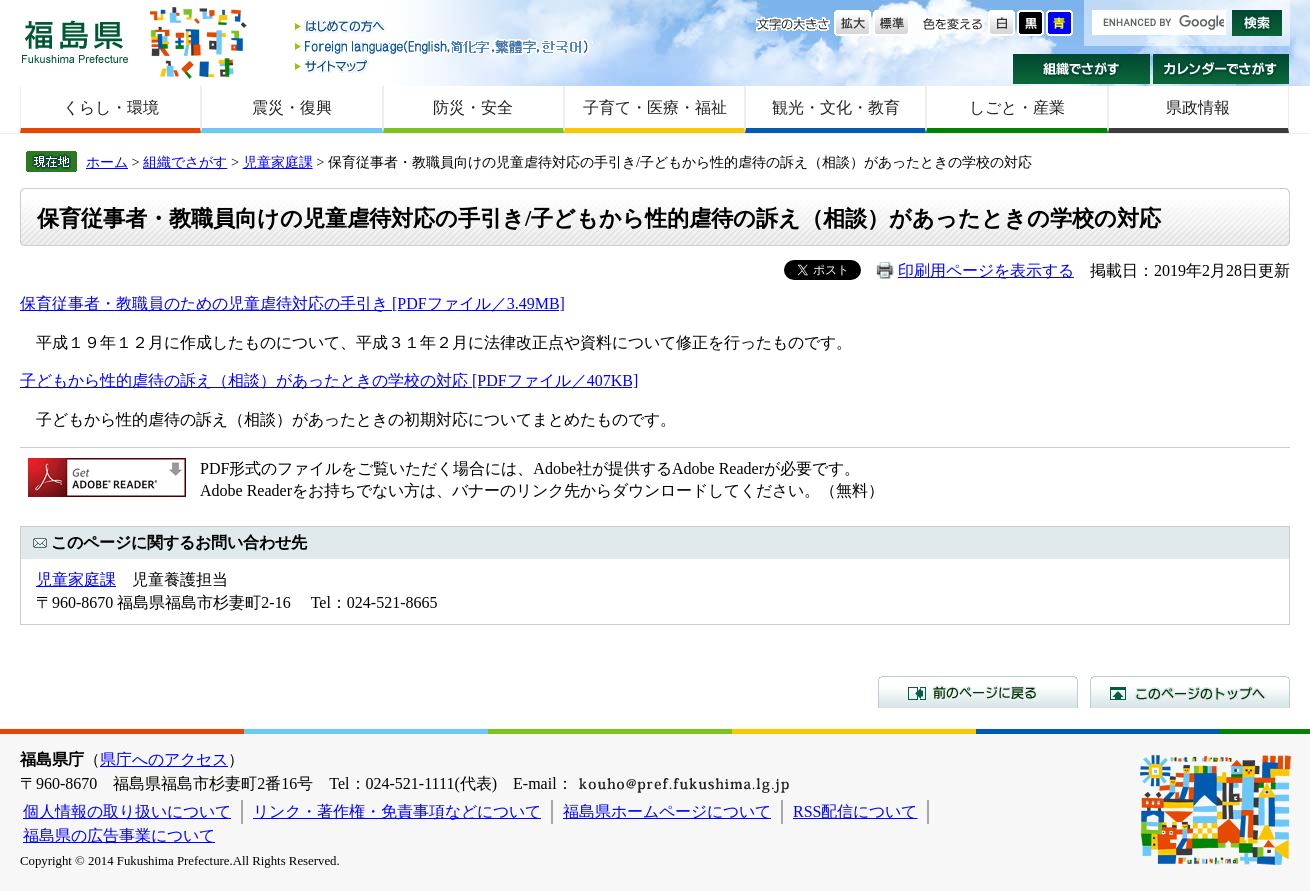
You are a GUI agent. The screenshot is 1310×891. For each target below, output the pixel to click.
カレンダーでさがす (1221, 69)
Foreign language (443, 46)
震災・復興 (292, 107)
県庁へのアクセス (164, 759)
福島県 (75, 41)
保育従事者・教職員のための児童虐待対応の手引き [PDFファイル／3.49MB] (292, 303)
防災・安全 (473, 107)
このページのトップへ (1190, 692)
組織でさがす (1081, 69)
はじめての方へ (443, 27)
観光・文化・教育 (836, 107)
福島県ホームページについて (667, 811)
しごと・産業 (1017, 107)
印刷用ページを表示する (986, 270)
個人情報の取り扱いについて (127, 811)
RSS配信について (855, 811)
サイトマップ (443, 65)
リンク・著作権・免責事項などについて (397, 811)
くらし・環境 (111, 107)
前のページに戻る (978, 692)
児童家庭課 (278, 162)
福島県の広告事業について (119, 835)
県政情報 (1198, 107)
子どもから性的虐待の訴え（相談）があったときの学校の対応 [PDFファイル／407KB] (329, 380)
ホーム (107, 162)
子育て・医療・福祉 (655, 107)
